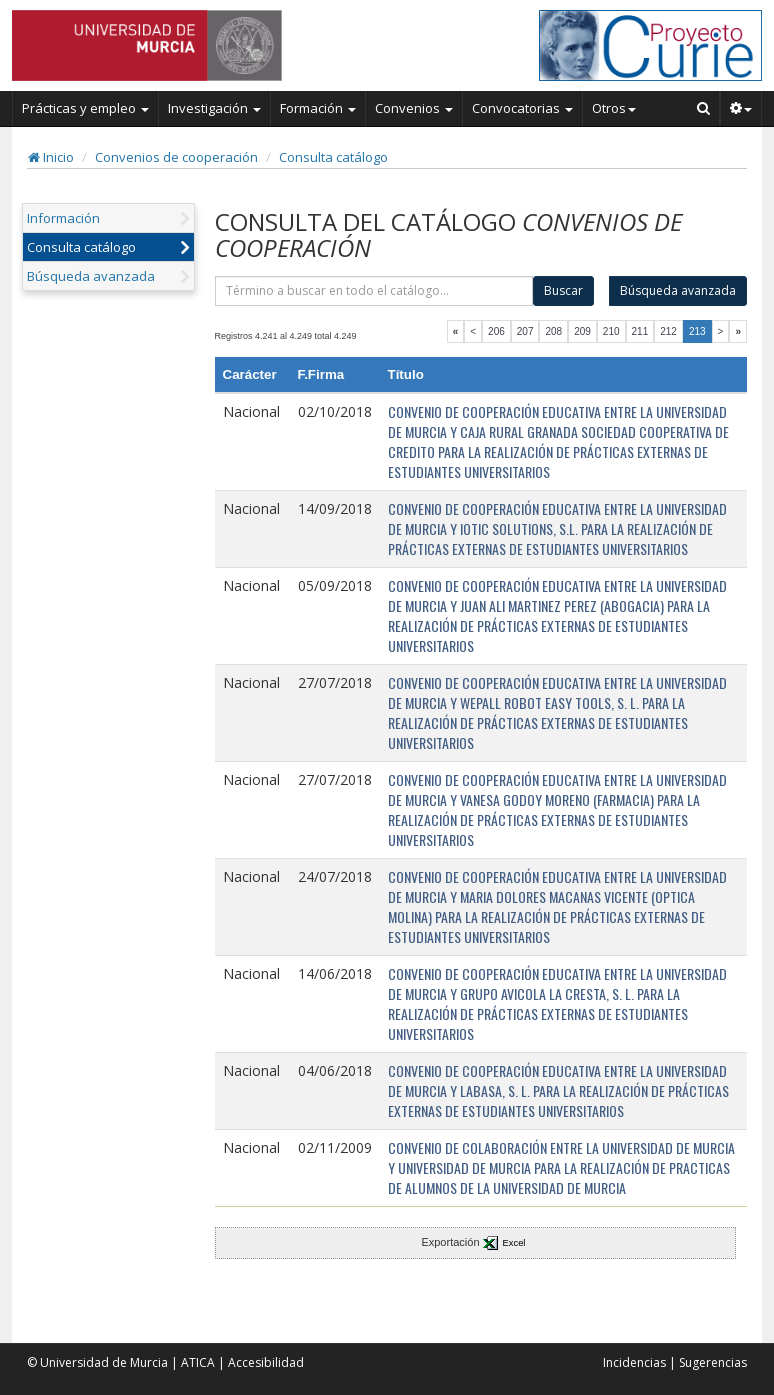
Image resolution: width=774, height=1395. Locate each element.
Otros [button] (614, 108)
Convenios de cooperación (176, 157)
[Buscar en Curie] (704, 108)
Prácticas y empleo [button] (85, 108)
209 (582, 331)
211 (640, 331)
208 (553, 331)
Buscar (563, 290)
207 (525, 331)
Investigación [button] (214, 108)
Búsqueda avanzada (91, 276)
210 (611, 331)
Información (63, 218)
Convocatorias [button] (522, 108)
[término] (374, 291)
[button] (741, 108)
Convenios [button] (414, 108)
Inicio (51, 157)
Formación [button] (318, 108)
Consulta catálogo (333, 157)
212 (668, 331)
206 (496, 331)
